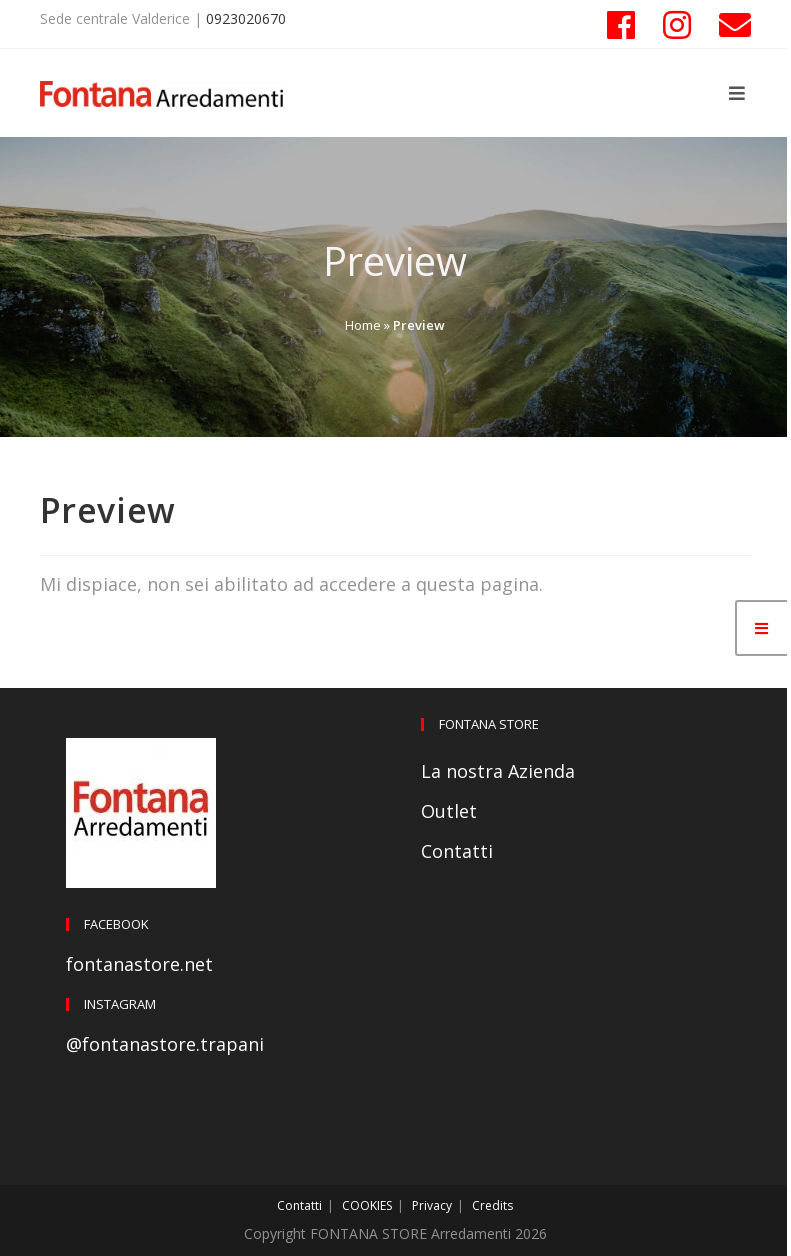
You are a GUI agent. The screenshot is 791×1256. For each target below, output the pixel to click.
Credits (492, 1205)
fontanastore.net (139, 964)
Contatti (457, 851)
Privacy (432, 1205)
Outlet (449, 811)
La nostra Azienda (498, 771)
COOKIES (367, 1205)
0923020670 (246, 18)
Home (363, 325)
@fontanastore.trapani (165, 1044)
